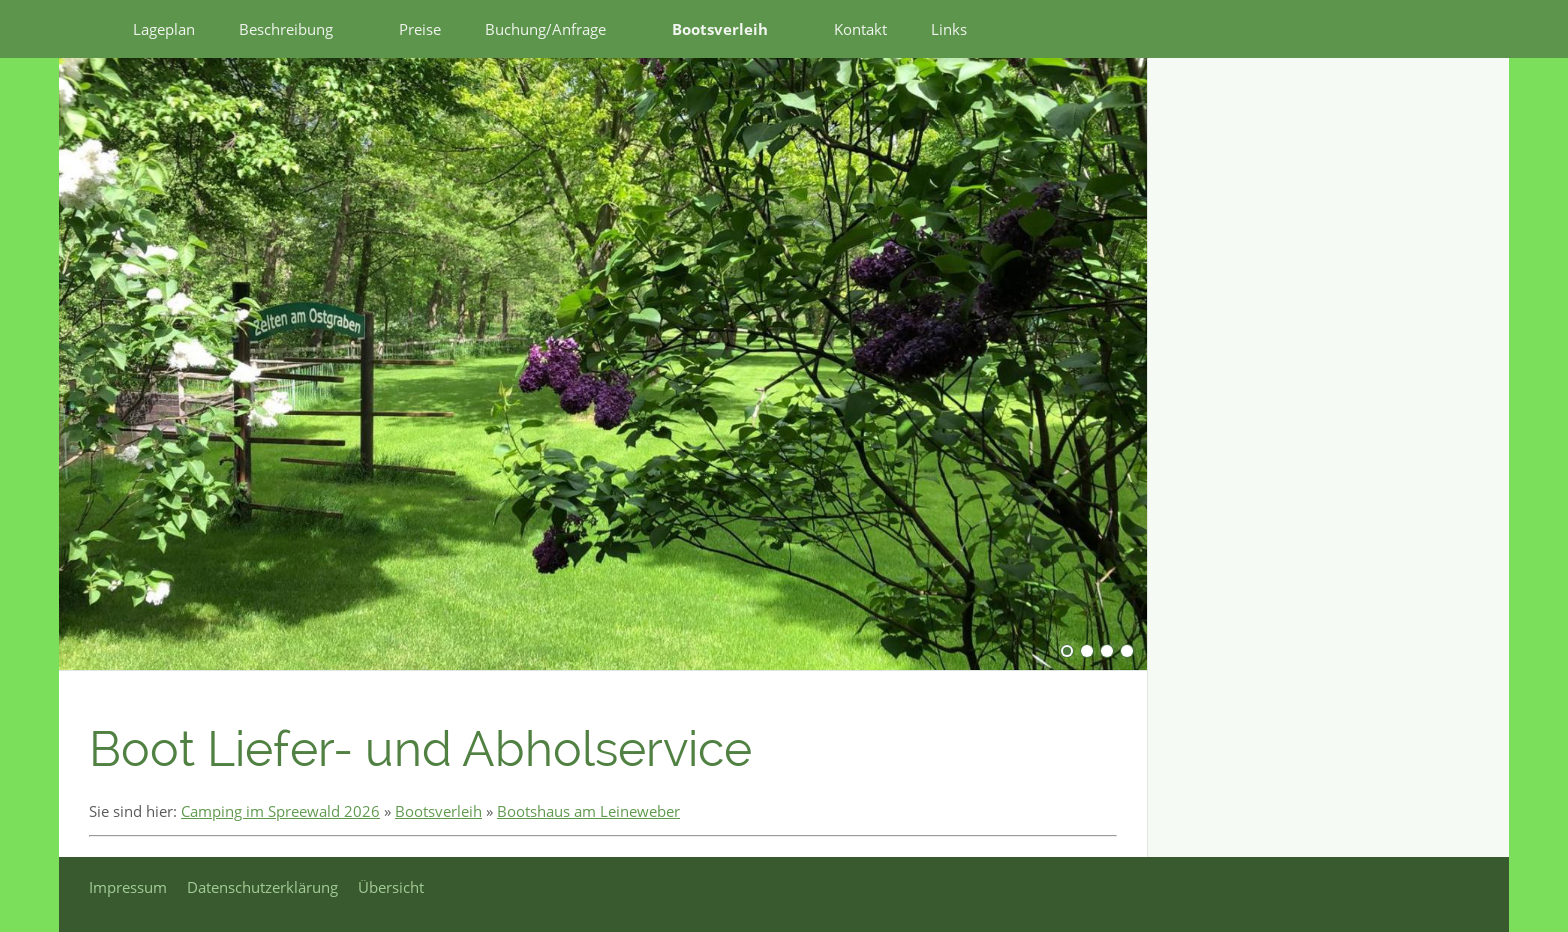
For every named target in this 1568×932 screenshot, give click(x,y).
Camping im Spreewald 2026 (280, 811)
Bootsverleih (438, 811)
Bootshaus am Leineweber (588, 811)
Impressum (128, 887)
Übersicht (391, 887)
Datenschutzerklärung (262, 887)
